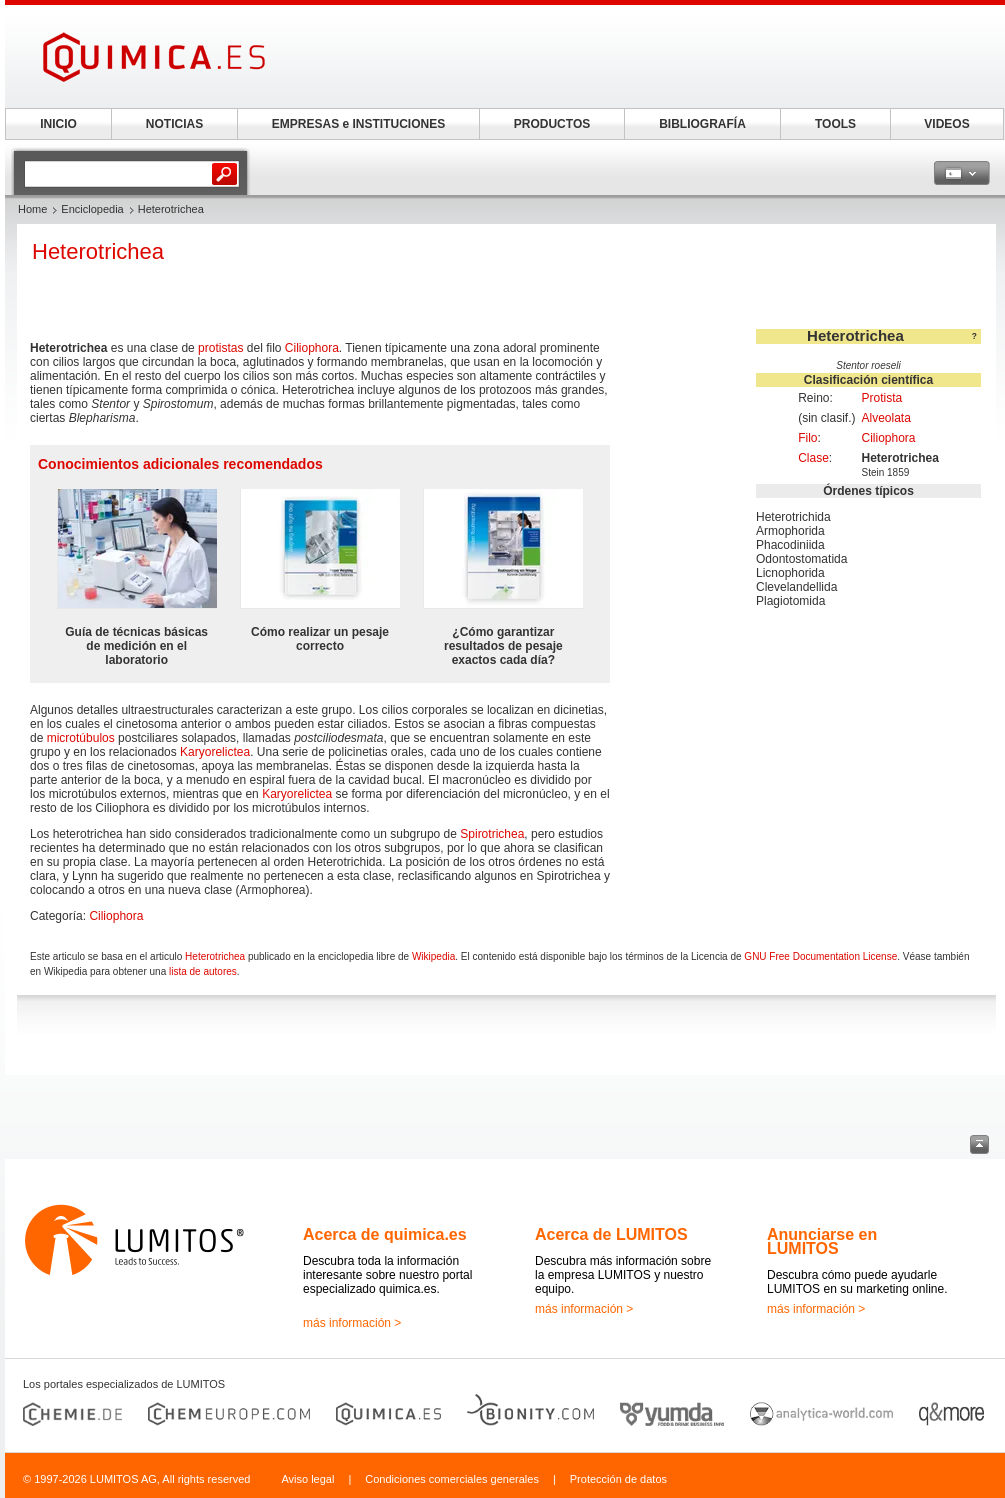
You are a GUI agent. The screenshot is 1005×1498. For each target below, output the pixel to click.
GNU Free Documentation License (820, 956)
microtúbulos (81, 738)
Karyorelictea (215, 752)
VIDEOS (946, 124)
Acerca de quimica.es (385, 1234)
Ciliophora (888, 438)
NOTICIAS (174, 124)
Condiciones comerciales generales (452, 1479)
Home (32, 209)
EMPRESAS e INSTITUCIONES (358, 124)
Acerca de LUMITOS (611, 1234)
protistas (220, 348)
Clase (813, 458)
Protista (881, 398)
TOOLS (835, 124)
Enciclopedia (92, 209)
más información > (352, 1323)
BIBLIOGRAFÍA (702, 124)
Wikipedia (433, 956)
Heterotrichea (215, 956)
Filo (807, 438)
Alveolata (885, 418)
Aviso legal (307, 1479)
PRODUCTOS (552, 124)
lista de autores (203, 971)
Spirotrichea (492, 834)
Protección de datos (618, 1479)
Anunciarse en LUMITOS (822, 1241)
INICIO (58, 124)
